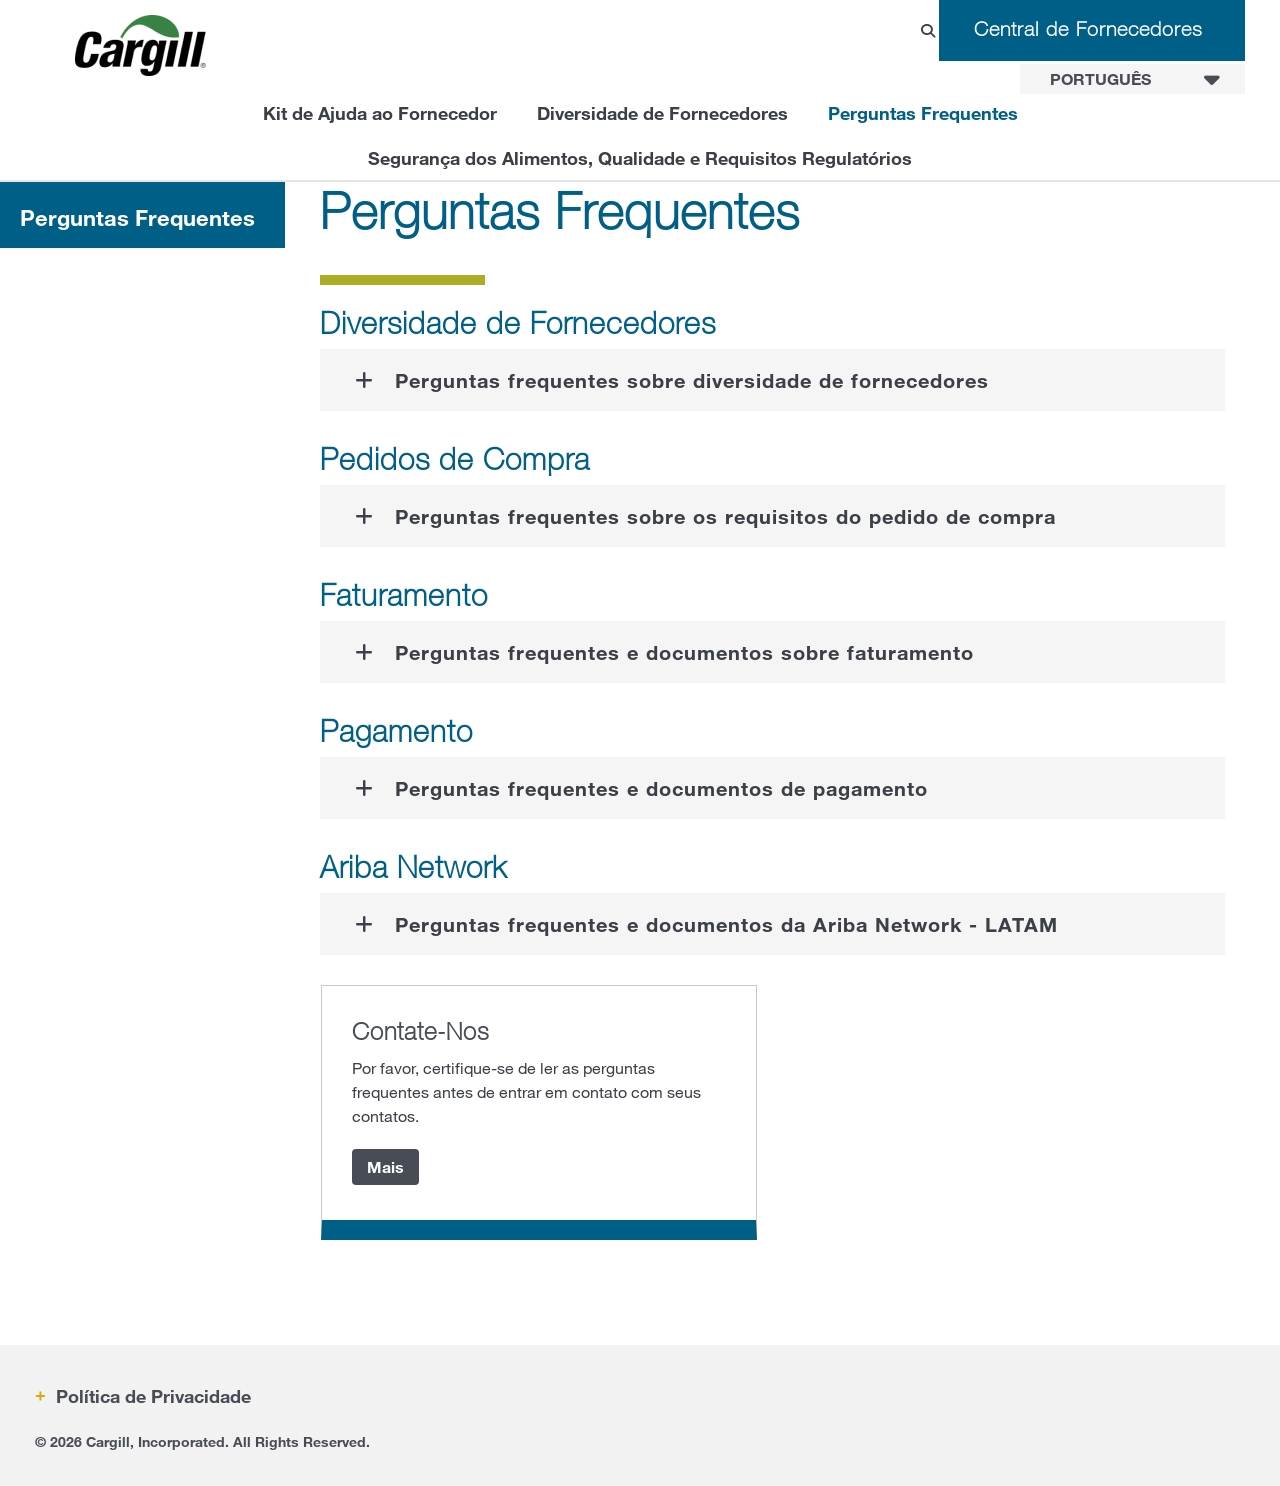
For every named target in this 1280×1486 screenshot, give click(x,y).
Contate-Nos (421, 1030)
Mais (385, 1166)
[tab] (772, 380)
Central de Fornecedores (1088, 28)
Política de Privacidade (151, 1396)
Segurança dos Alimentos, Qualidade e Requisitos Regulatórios (640, 158)
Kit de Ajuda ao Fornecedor (380, 113)
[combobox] (1132, 79)
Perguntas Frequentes (923, 113)
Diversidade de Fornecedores (662, 113)
